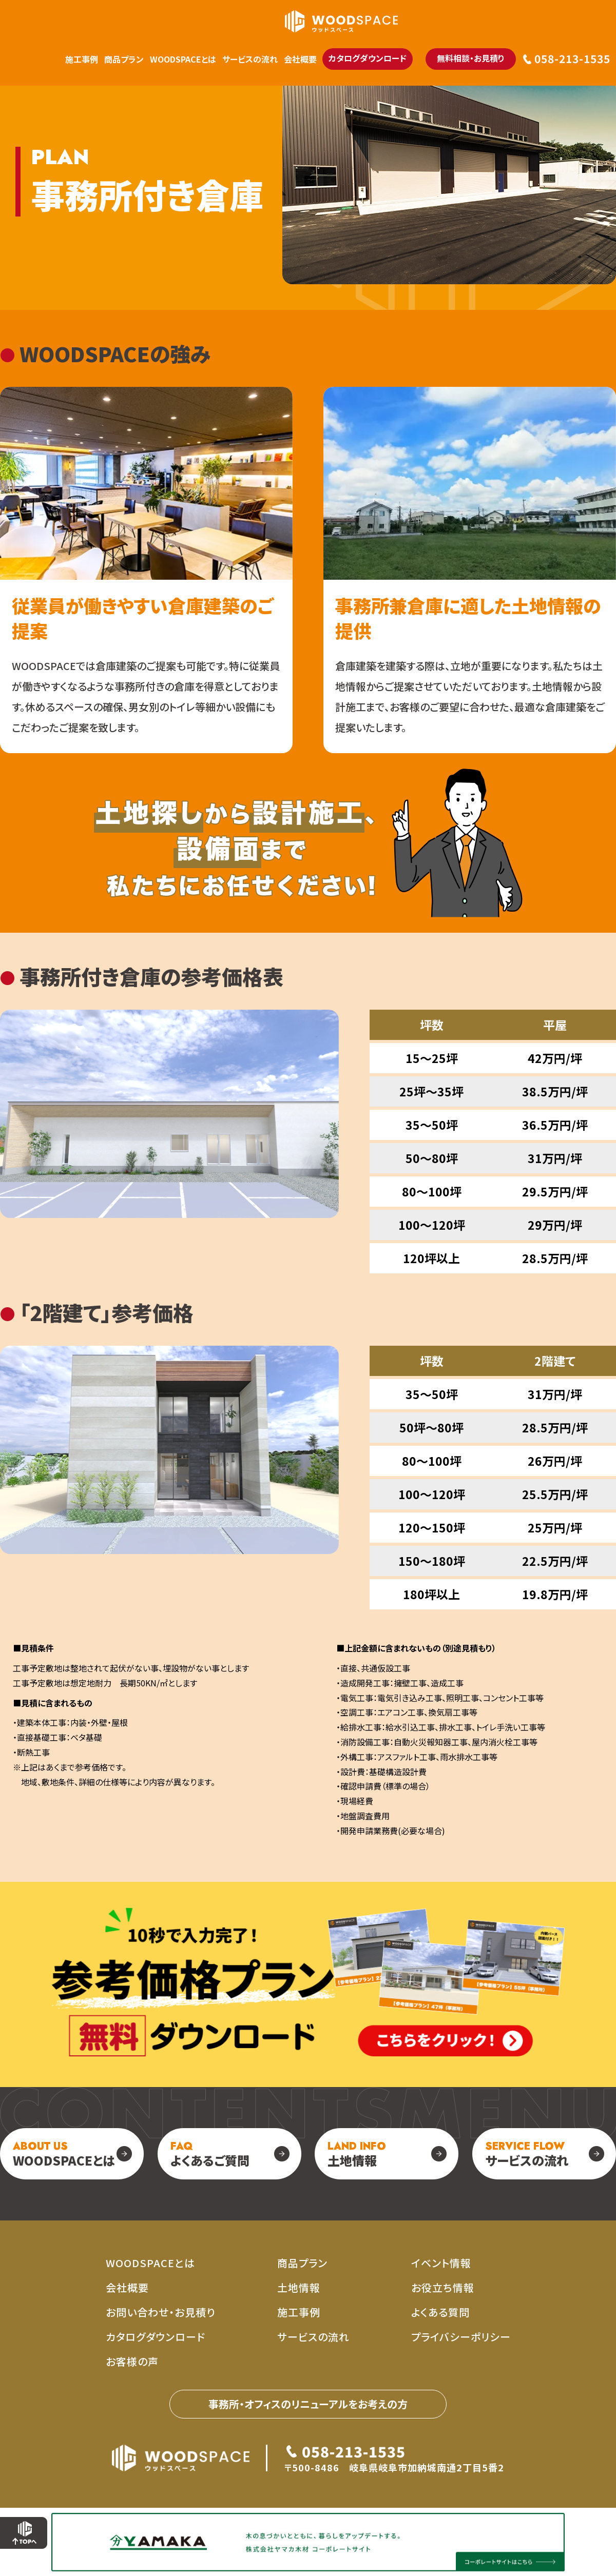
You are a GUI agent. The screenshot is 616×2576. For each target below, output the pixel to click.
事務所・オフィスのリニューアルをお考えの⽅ (308, 2403)
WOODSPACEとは (183, 59)
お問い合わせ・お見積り (161, 2312)
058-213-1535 (572, 58)
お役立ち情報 (442, 2287)
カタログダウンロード (368, 58)
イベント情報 (441, 2262)
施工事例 (81, 59)
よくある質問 (440, 2312)
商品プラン (124, 59)
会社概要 (300, 59)
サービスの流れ (250, 59)
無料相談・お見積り (471, 58)
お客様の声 (132, 2361)
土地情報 (357, 2154)
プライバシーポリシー (461, 2336)
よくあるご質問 (209, 2154)
